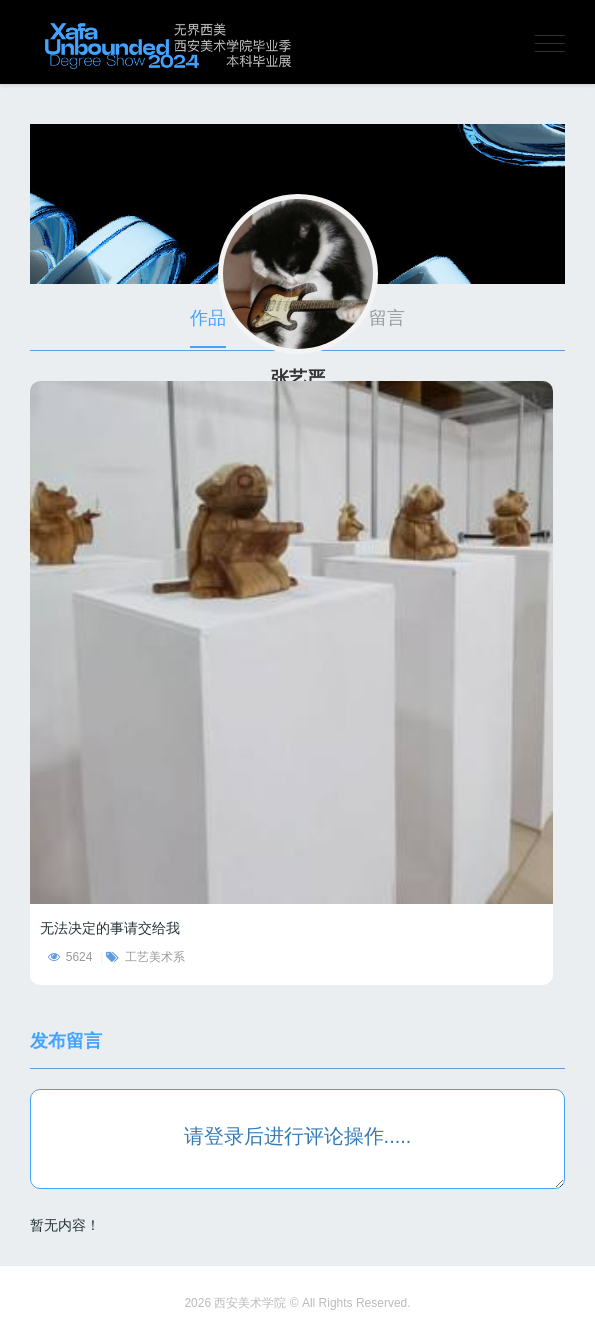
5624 (70, 957)
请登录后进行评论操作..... (298, 1136)
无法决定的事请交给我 (110, 928)
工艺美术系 (145, 957)
